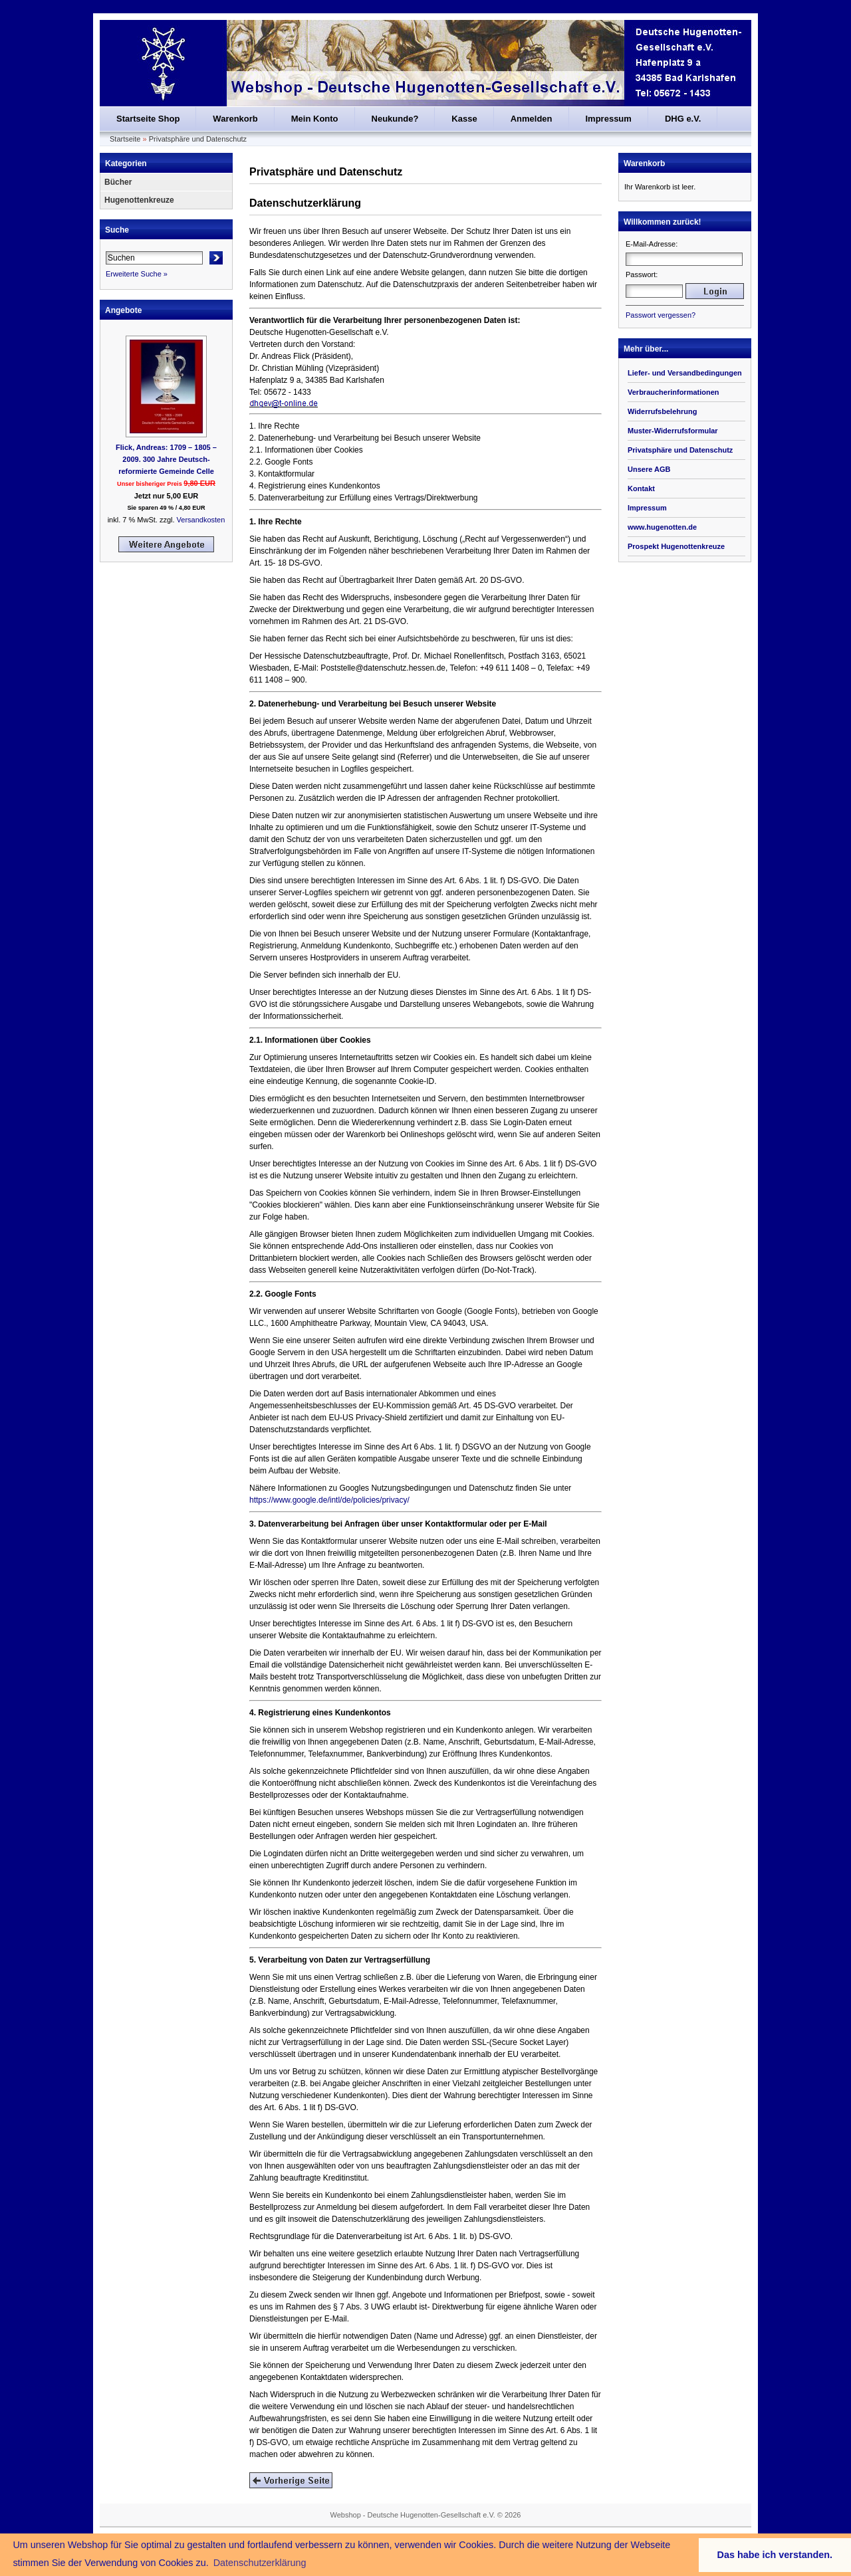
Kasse (464, 119)
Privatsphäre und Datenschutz (198, 139)
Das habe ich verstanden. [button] (775, 2554)
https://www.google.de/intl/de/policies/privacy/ (329, 1500)
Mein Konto (314, 119)
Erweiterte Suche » (137, 274)
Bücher (118, 182)
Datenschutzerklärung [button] (259, 2562)
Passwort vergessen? (660, 315)
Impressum (609, 119)
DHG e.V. (683, 119)
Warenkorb (235, 119)
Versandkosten (201, 520)
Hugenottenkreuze (139, 200)
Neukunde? (395, 119)
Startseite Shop (148, 119)
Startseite (125, 139)
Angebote (123, 310)
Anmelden (531, 119)
